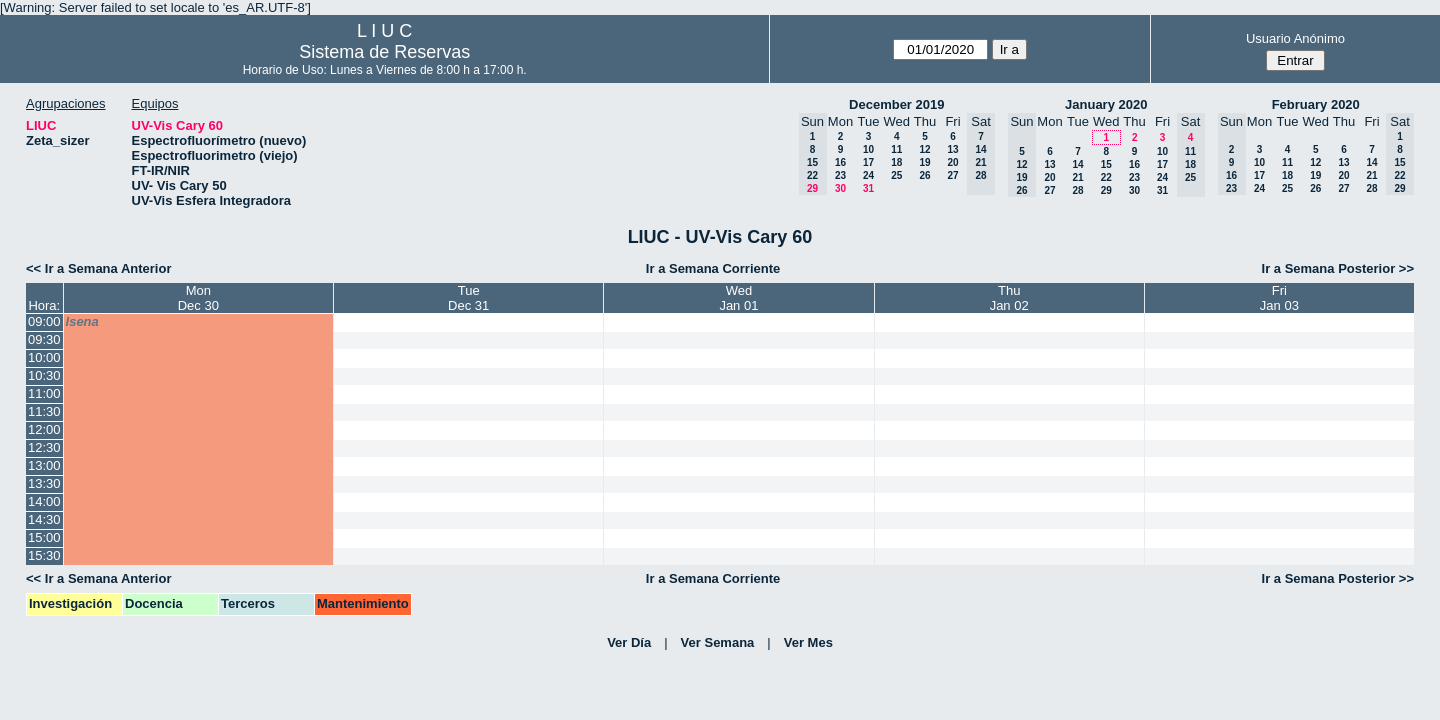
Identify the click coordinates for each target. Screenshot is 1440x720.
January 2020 (1106, 104)
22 (1106, 177)
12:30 (44, 447)
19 (924, 162)
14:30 (44, 519)
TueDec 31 (468, 298)
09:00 (44, 321)
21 (1077, 177)
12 (924, 149)
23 (840, 175)
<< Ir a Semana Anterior (98, 268)
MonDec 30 (198, 298)
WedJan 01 (738, 298)
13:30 (44, 483)
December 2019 (896, 104)
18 (896, 162)
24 (868, 175)
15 (1106, 164)
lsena (82, 321)
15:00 (44, 537)
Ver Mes (808, 642)
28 (1077, 190)
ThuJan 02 (1009, 298)
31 (868, 188)
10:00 (44, 357)
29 (1106, 190)
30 (840, 188)
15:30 (44, 555)
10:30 (44, 375)
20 (952, 162)
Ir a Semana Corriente (713, 268)
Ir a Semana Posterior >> (1338, 268)
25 (896, 175)
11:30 (44, 411)
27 (952, 175)
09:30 (44, 339)
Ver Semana (718, 642)
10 (868, 149)
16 (840, 162)
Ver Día (629, 642)
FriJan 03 (1279, 298)
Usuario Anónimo (1295, 38)
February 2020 (1316, 104)
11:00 (44, 393)
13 (952, 149)
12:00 (44, 429)
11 (896, 149)
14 (1077, 164)
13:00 (44, 465)
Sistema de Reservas (384, 52)
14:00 (44, 501)
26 (924, 175)
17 (868, 162)
